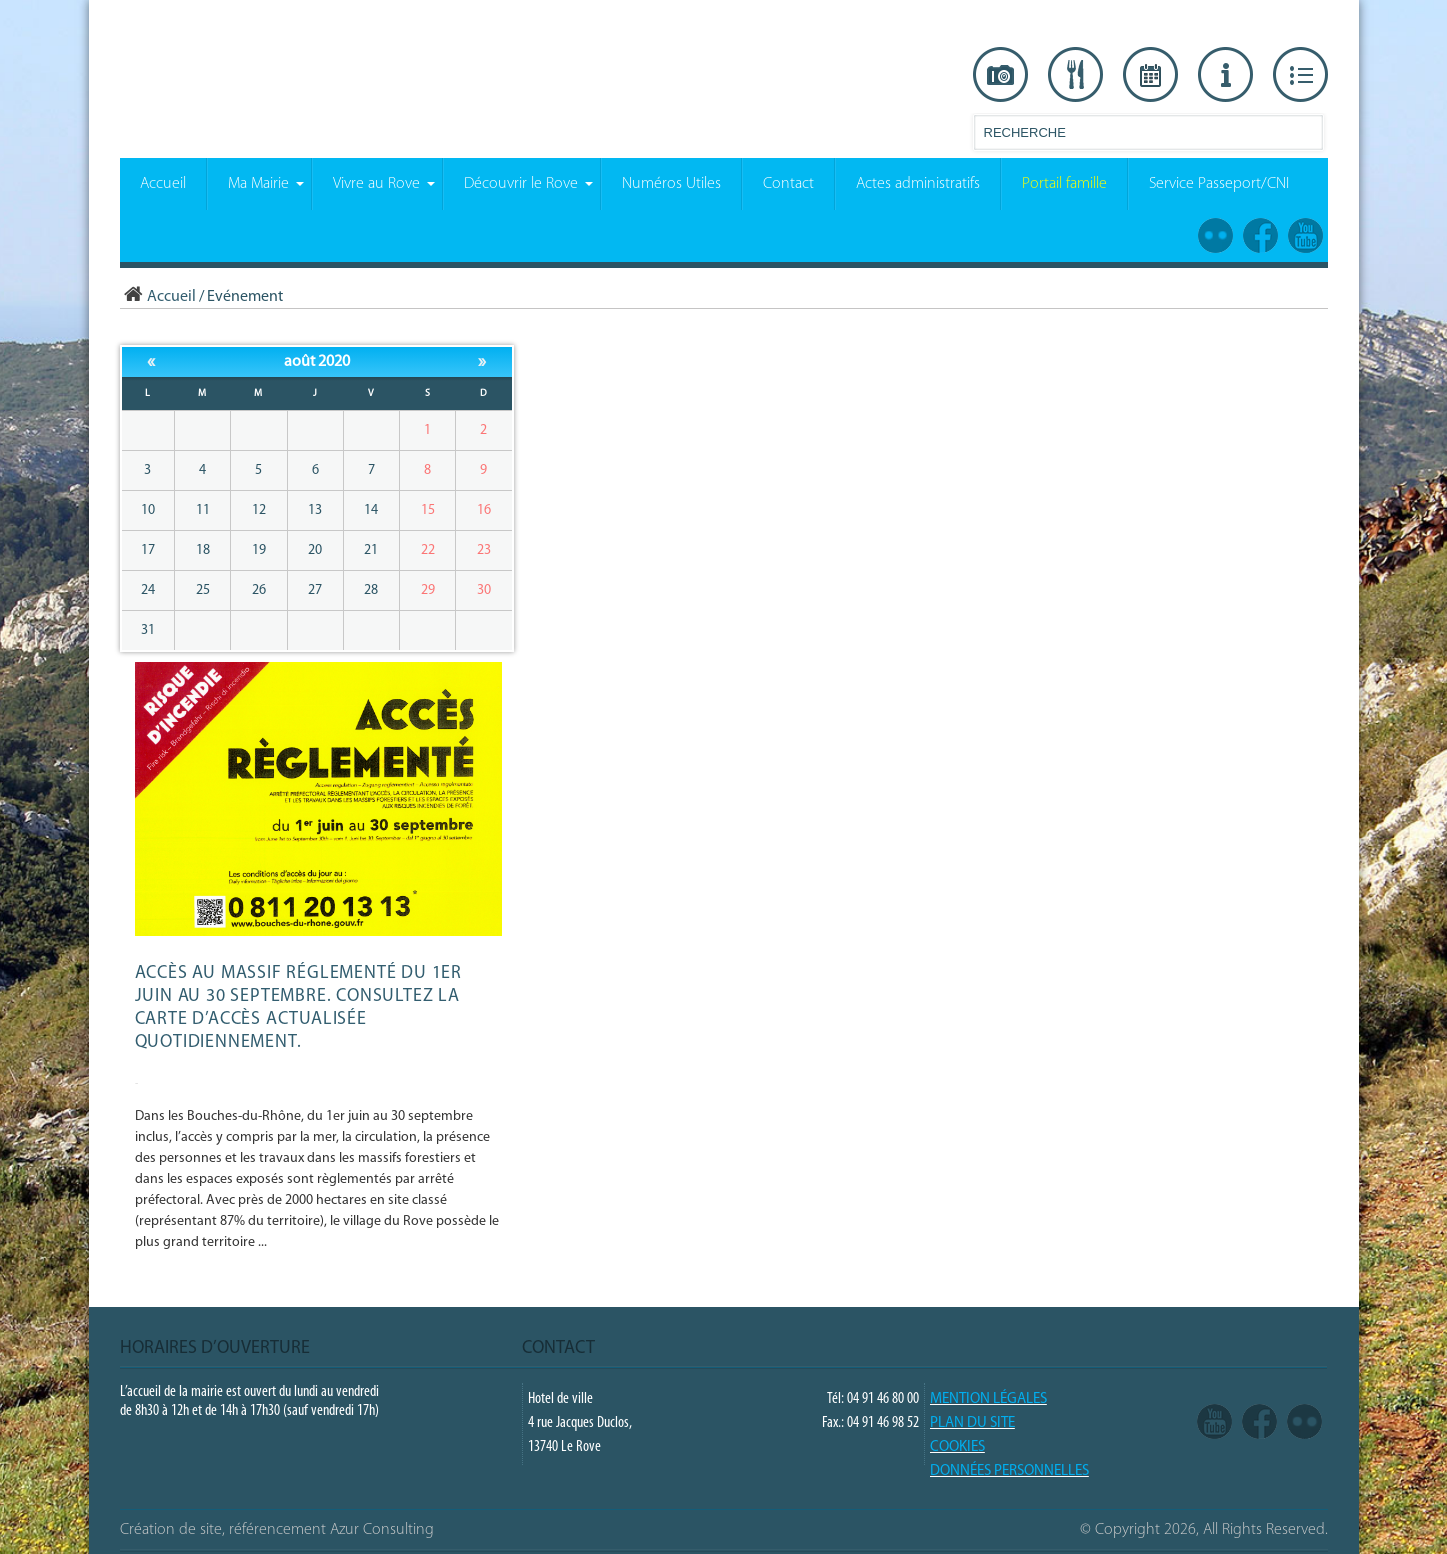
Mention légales (988, 1399)
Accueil (158, 297)
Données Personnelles (1009, 1471)
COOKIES (957, 1447)
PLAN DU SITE (972, 1423)
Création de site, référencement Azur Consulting (277, 1530)
